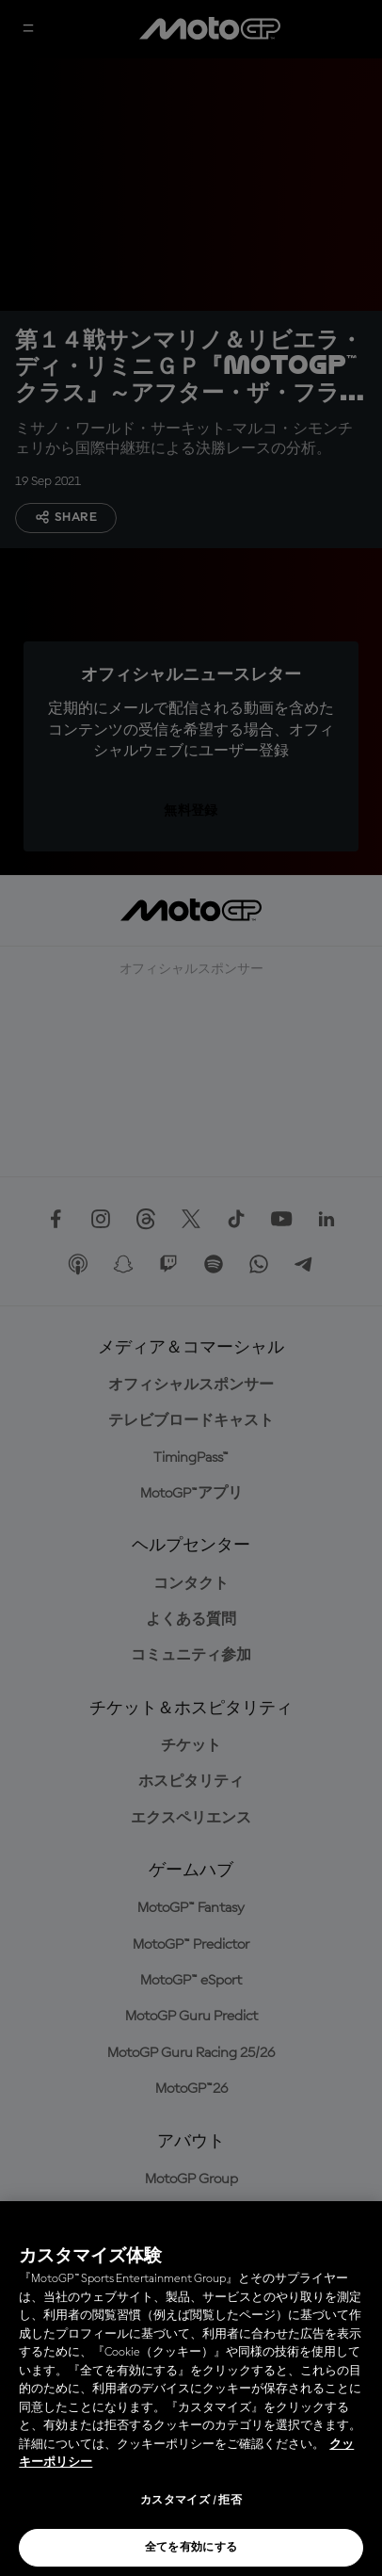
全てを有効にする (191, 2547)
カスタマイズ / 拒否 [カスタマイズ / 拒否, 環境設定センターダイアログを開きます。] (191, 2500)
